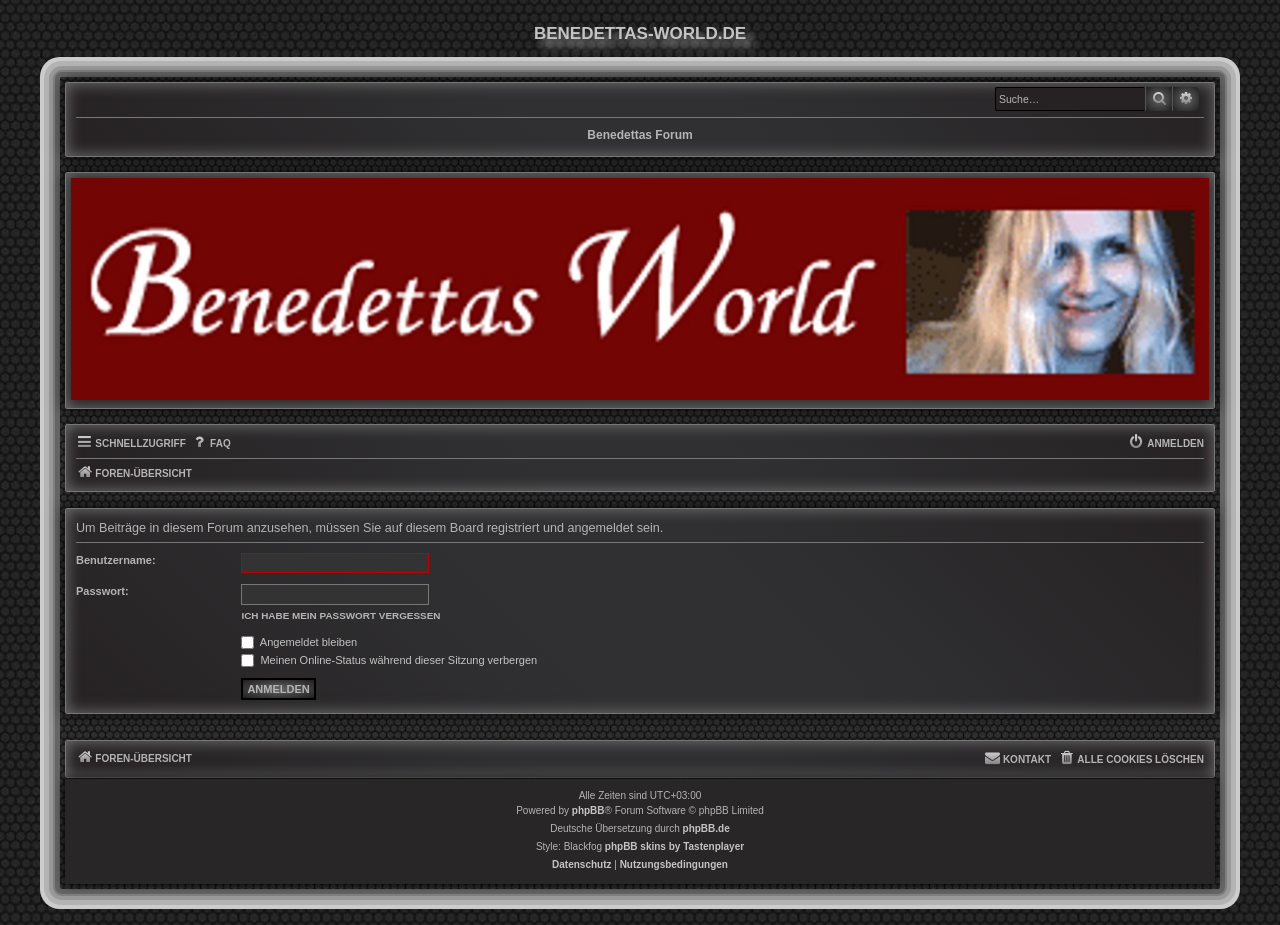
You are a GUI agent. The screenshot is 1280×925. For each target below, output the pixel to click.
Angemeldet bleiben (299, 642)
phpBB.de (706, 828)
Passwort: (102, 591)
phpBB (588, 810)
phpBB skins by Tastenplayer (674, 846)
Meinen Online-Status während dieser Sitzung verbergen (389, 660)
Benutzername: (116, 560)
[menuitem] (211, 444)
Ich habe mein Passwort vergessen (340, 615)
